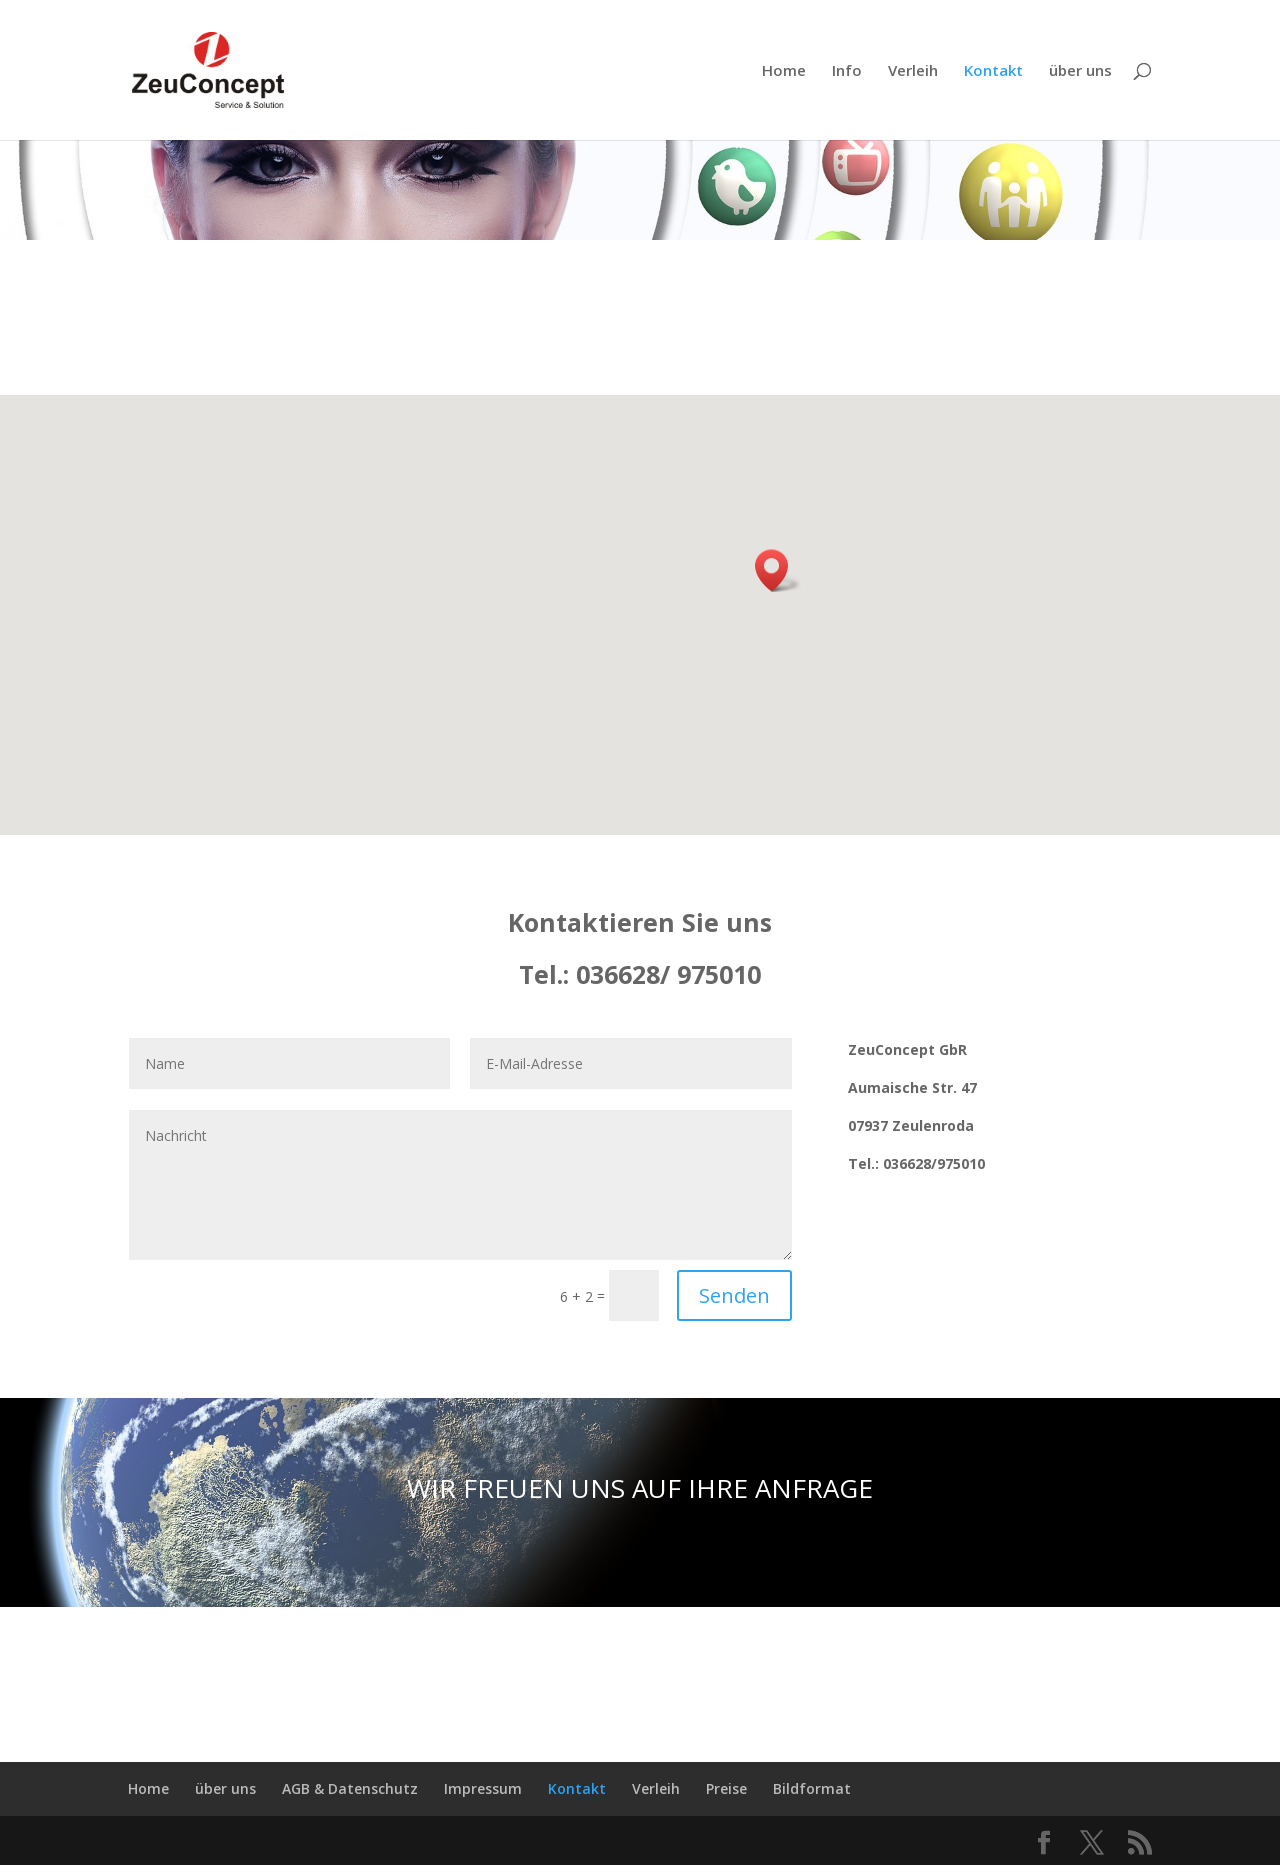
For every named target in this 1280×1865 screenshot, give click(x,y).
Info (847, 71)
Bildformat (812, 1788)
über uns (1080, 71)
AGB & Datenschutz (350, 1788)
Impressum (483, 1788)
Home (784, 71)
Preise (726, 1788)
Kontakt (993, 71)
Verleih (913, 71)
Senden (734, 1295)
